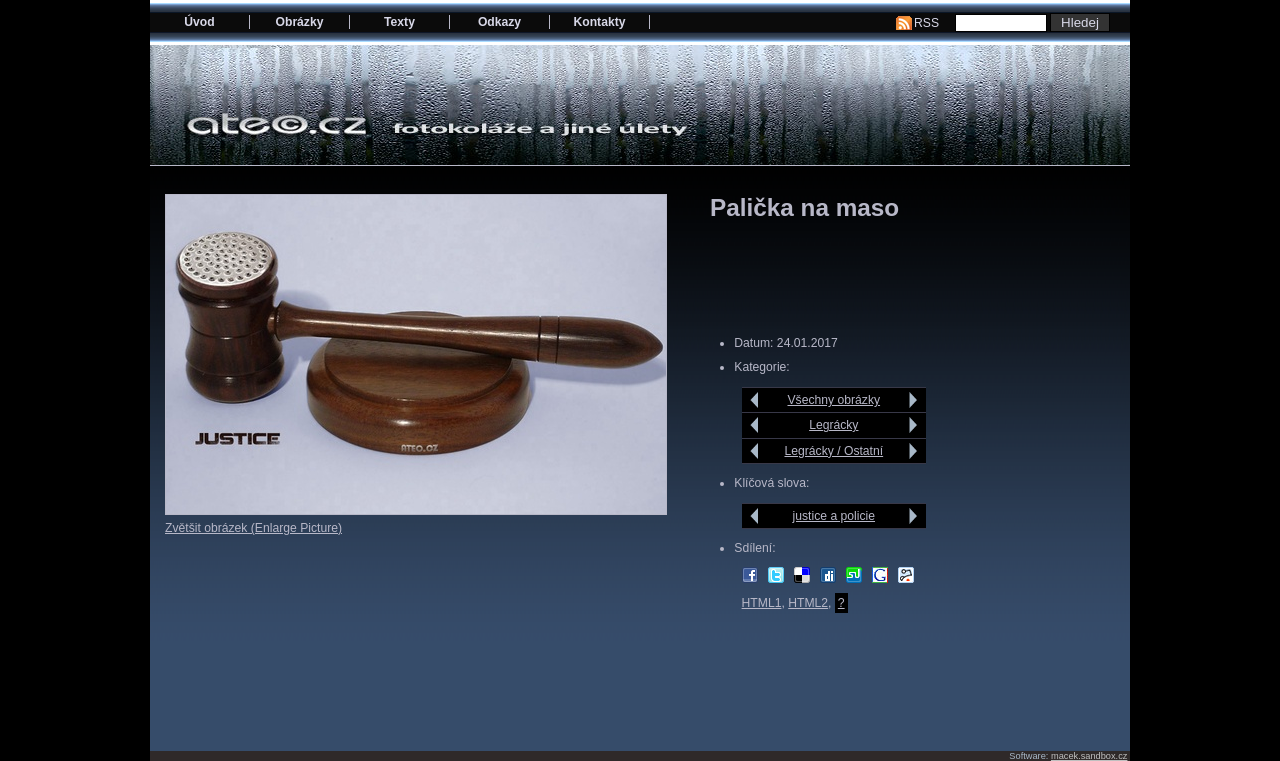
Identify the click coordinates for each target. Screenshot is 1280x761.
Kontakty (599, 22)
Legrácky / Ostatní (833, 451)
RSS (926, 23)
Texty (399, 22)
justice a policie (834, 516)
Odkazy (499, 22)
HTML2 (808, 603)
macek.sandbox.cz (1089, 756)
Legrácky (833, 425)
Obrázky (300, 22)
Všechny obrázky (834, 400)
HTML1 (762, 603)
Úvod (199, 22)
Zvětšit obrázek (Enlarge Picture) (253, 528)
